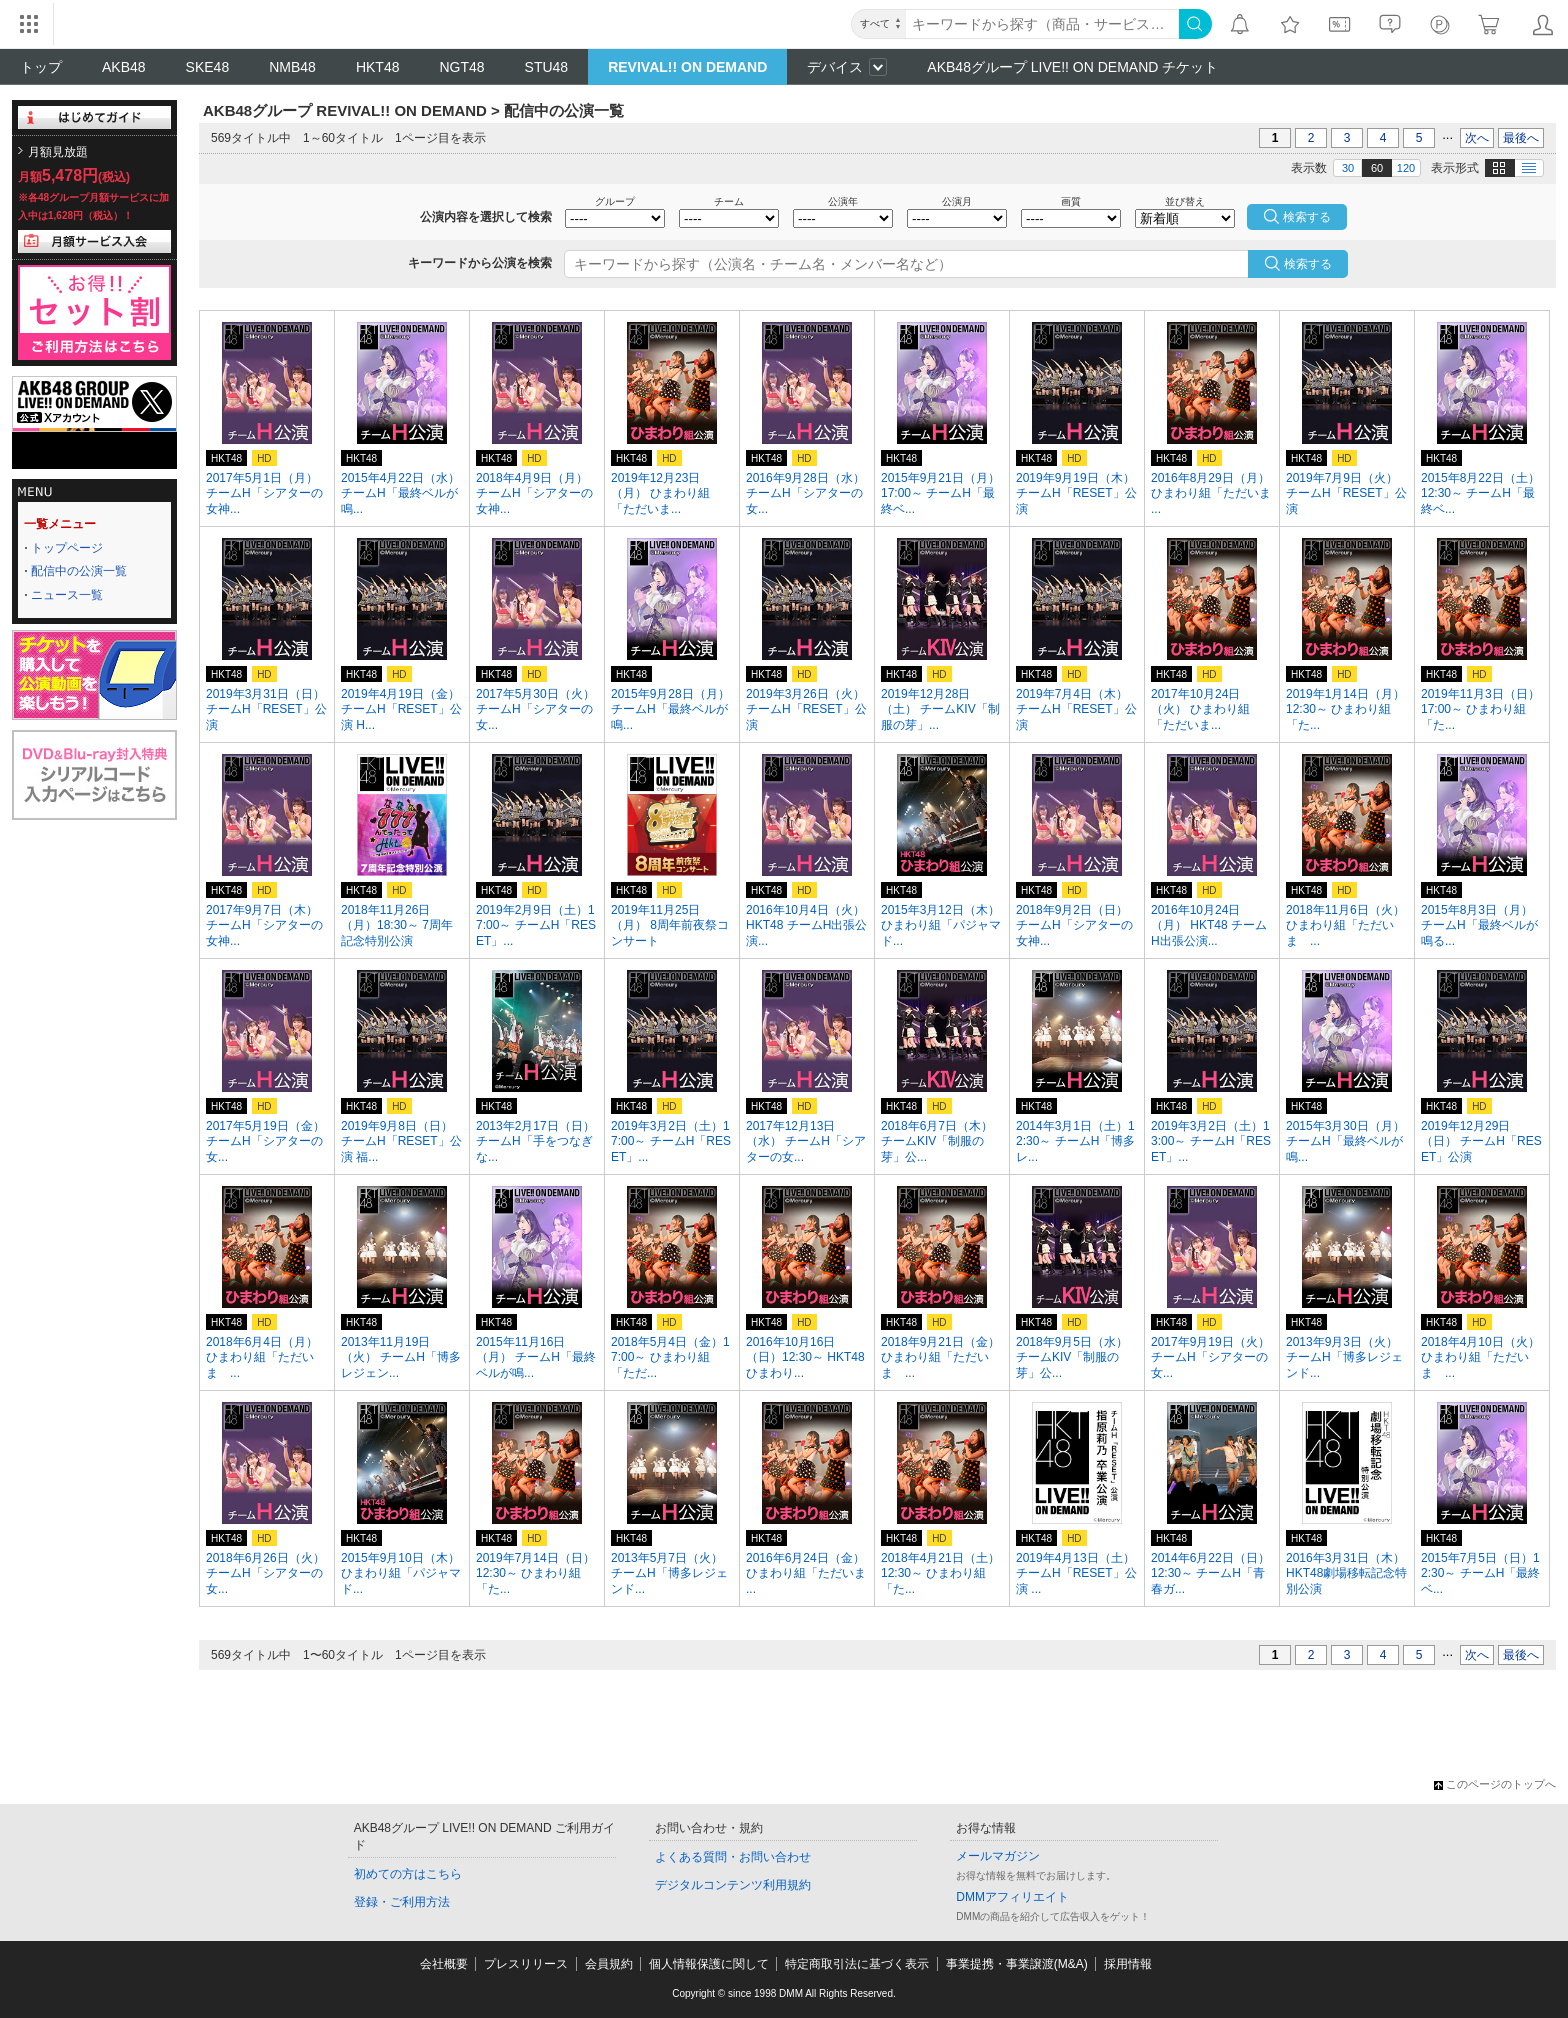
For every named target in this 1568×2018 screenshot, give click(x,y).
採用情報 (1128, 1964)
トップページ (67, 548)
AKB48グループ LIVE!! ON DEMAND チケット (1072, 67)
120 (1406, 168)
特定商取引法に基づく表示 (857, 1964)
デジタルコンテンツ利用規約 (733, 1885)
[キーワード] (1042, 24)
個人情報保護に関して (709, 1964)
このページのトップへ (1495, 1784)
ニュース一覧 (67, 595)
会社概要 (444, 1964)
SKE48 (208, 67)
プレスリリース (526, 1964)
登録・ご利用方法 (402, 1902)
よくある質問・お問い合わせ (733, 1857)
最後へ (1521, 138)
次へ (1477, 138)
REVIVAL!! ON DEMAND (687, 67)
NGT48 (461, 67)
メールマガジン (998, 1856)
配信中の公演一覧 (79, 571)
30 (1348, 168)
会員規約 (609, 1964)
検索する (1308, 264)
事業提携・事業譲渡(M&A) (1017, 1964)
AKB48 (124, 67)
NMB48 (292, 67)
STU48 (547, 67)
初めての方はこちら (408, 1874)
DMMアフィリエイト (1012, 1897)
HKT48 (378, 67)
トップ (41, 67)
